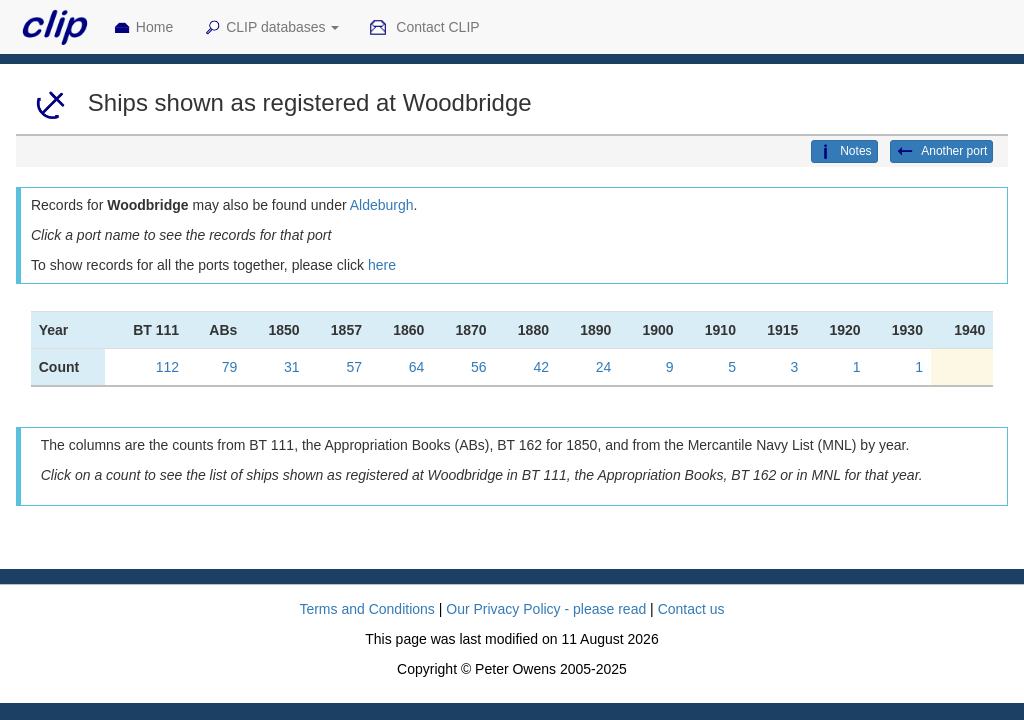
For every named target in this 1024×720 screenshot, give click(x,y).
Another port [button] (942, 152)
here (382, 265)
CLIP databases (271, 28)
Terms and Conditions (366, 609)
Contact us (691, 609)
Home (143, 28)
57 (354, 367)
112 (167, 367)
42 (541, 367)
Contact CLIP (424, 28)
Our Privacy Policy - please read (546, 609)
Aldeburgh (382, 205)
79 (230, 367)
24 (604, 367)
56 (479, 367)
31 (292, 367)
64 (417, 367)
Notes (844, 152)
